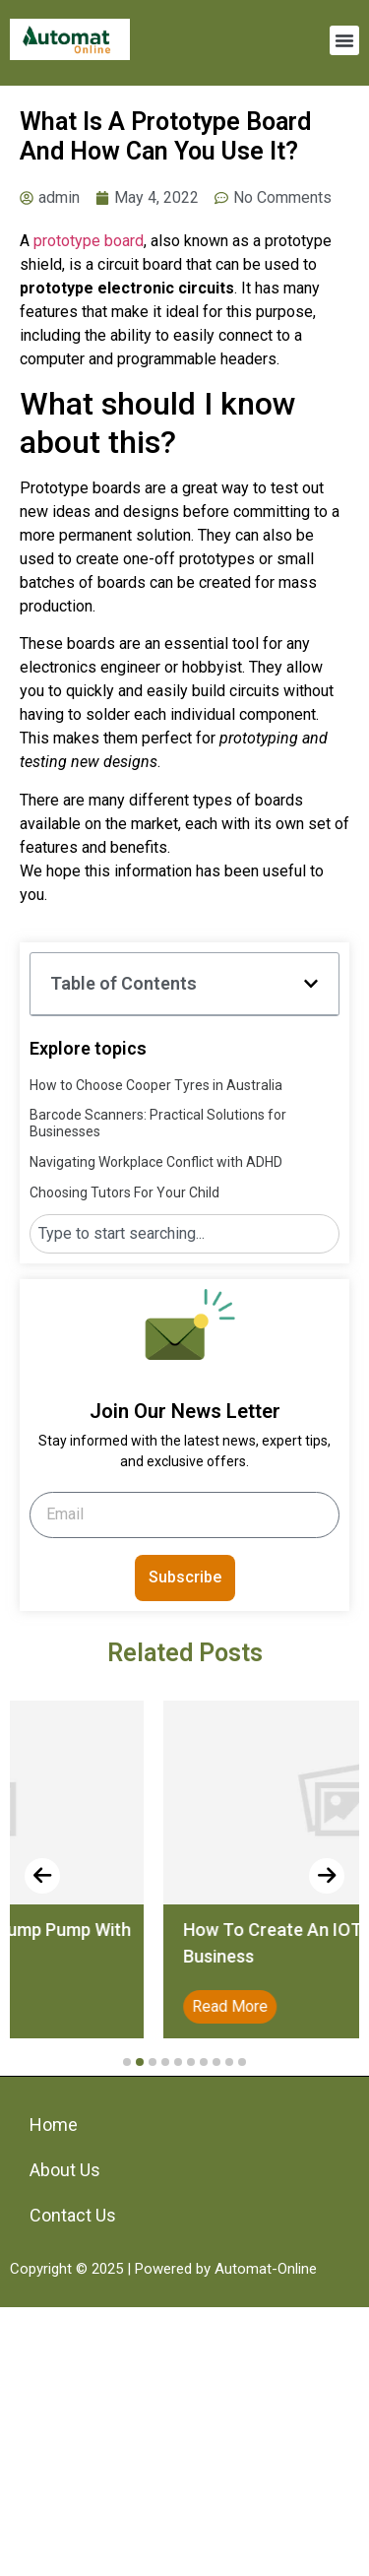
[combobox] (184, 1234)
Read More (303, 2006)
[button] (344, 40)
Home (54, 2124)
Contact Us (73, 2215)
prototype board (88, 240)
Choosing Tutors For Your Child (124, 1192)
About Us (65, 2169)
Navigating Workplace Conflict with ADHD (156, 1162)
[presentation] (42, 1876)
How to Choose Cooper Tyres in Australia (156, 1085)
